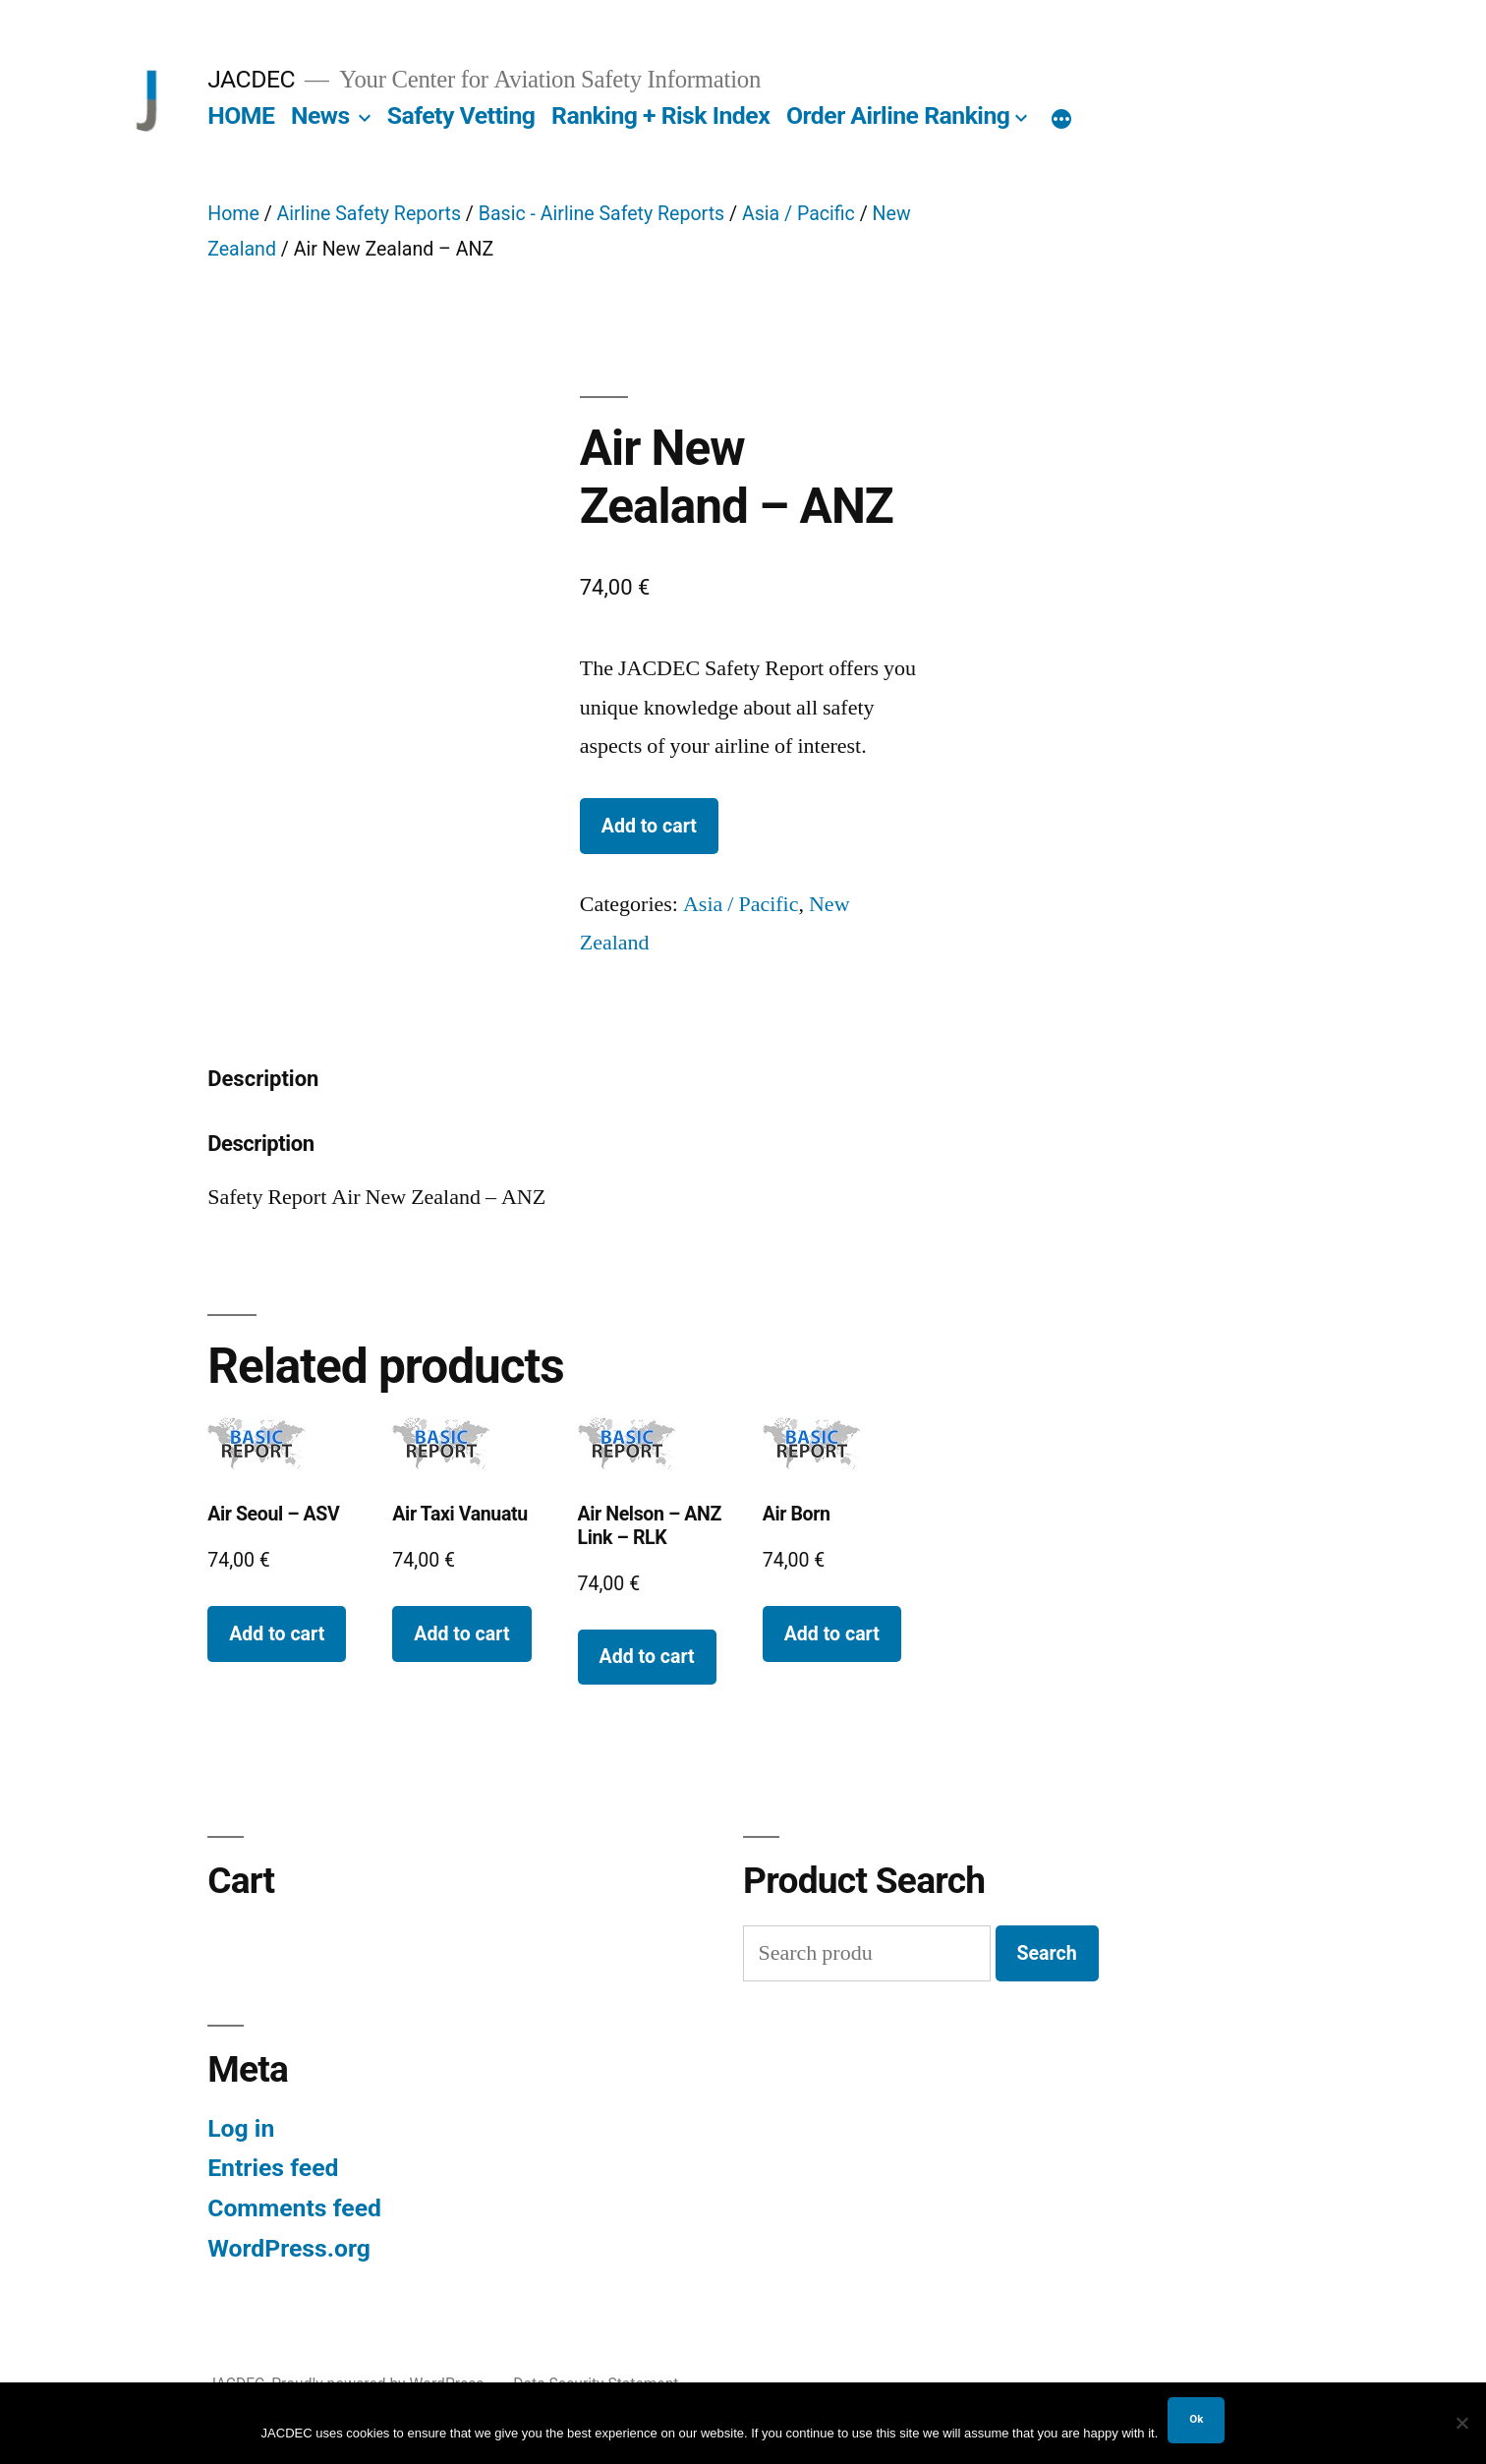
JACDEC (251, 79)
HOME (240, 115)
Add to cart (649, 826)
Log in (240, 2128)
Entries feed (272, 2167)
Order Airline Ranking (898, 115)
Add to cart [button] (276, 1634)
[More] (1061, 120)
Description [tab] (262, 1078)
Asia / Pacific (798, 213)
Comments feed (294, 2208)
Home (233, 213)
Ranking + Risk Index (660, 115)
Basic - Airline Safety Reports (601, 213)
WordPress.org (289, 2248)
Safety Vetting (461, 115)
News (320, 115)
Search (1047, 1953)
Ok (1196, 2419)
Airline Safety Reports (369, 213)
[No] (1461, 2423)
